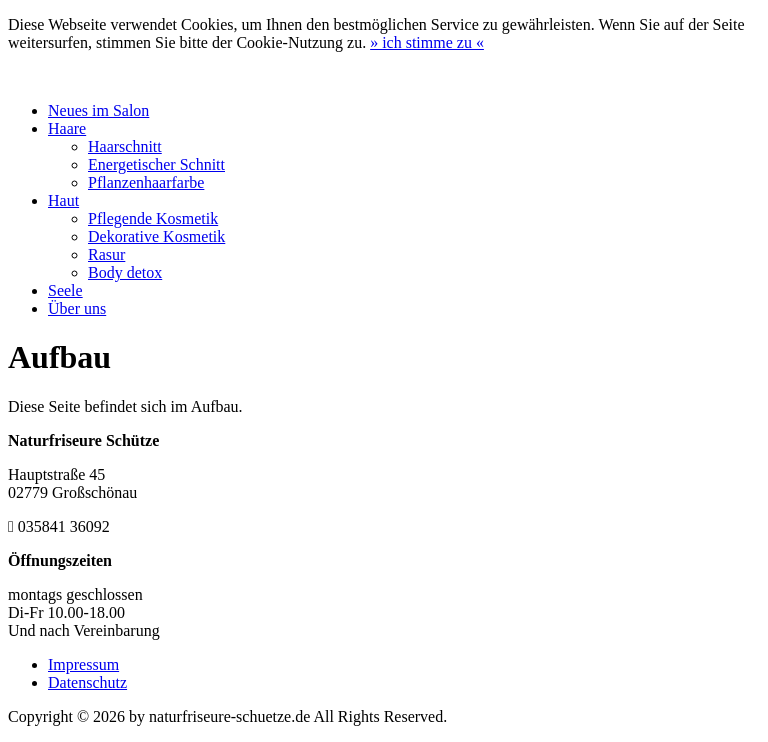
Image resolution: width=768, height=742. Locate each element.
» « (427, 42)
